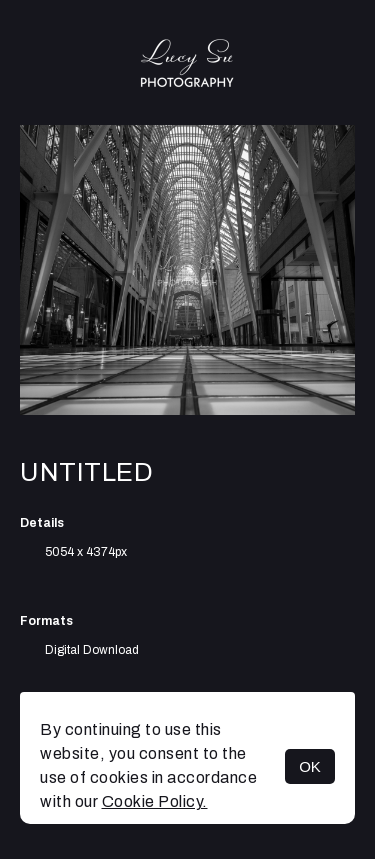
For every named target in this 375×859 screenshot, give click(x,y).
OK (310, 766)
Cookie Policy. (155, 801)
